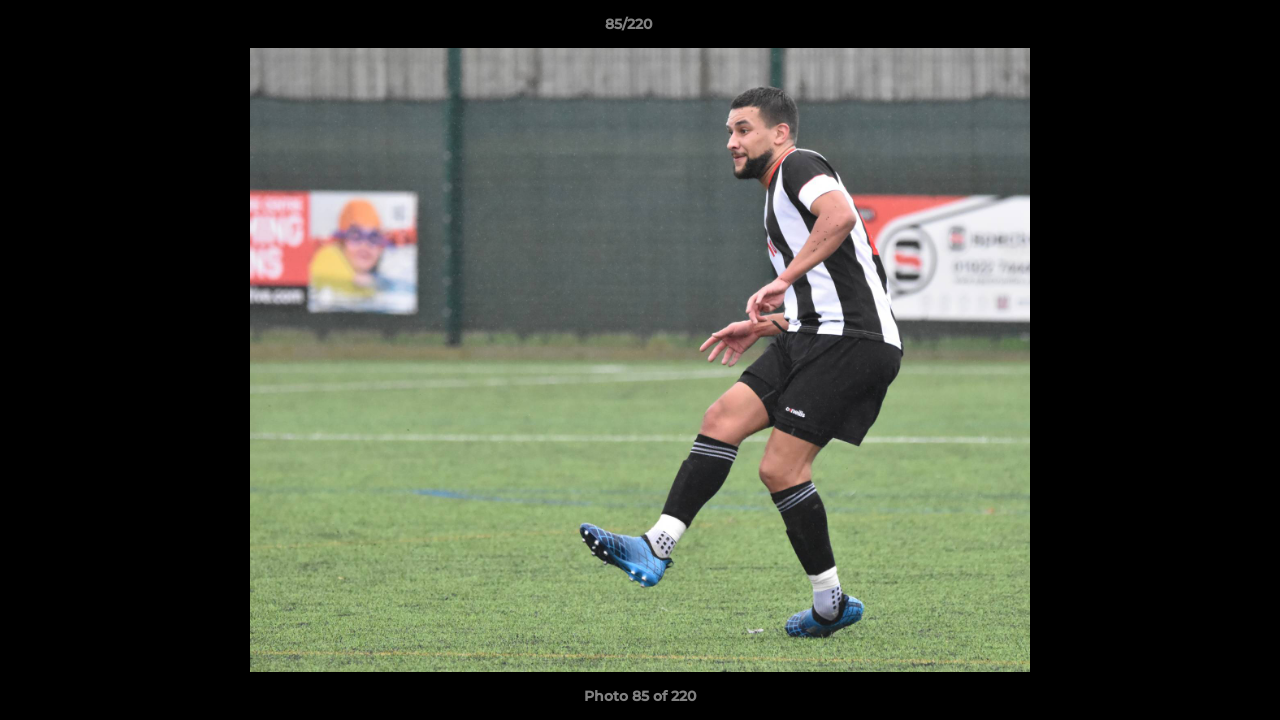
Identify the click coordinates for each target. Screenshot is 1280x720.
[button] (1196, 29)
